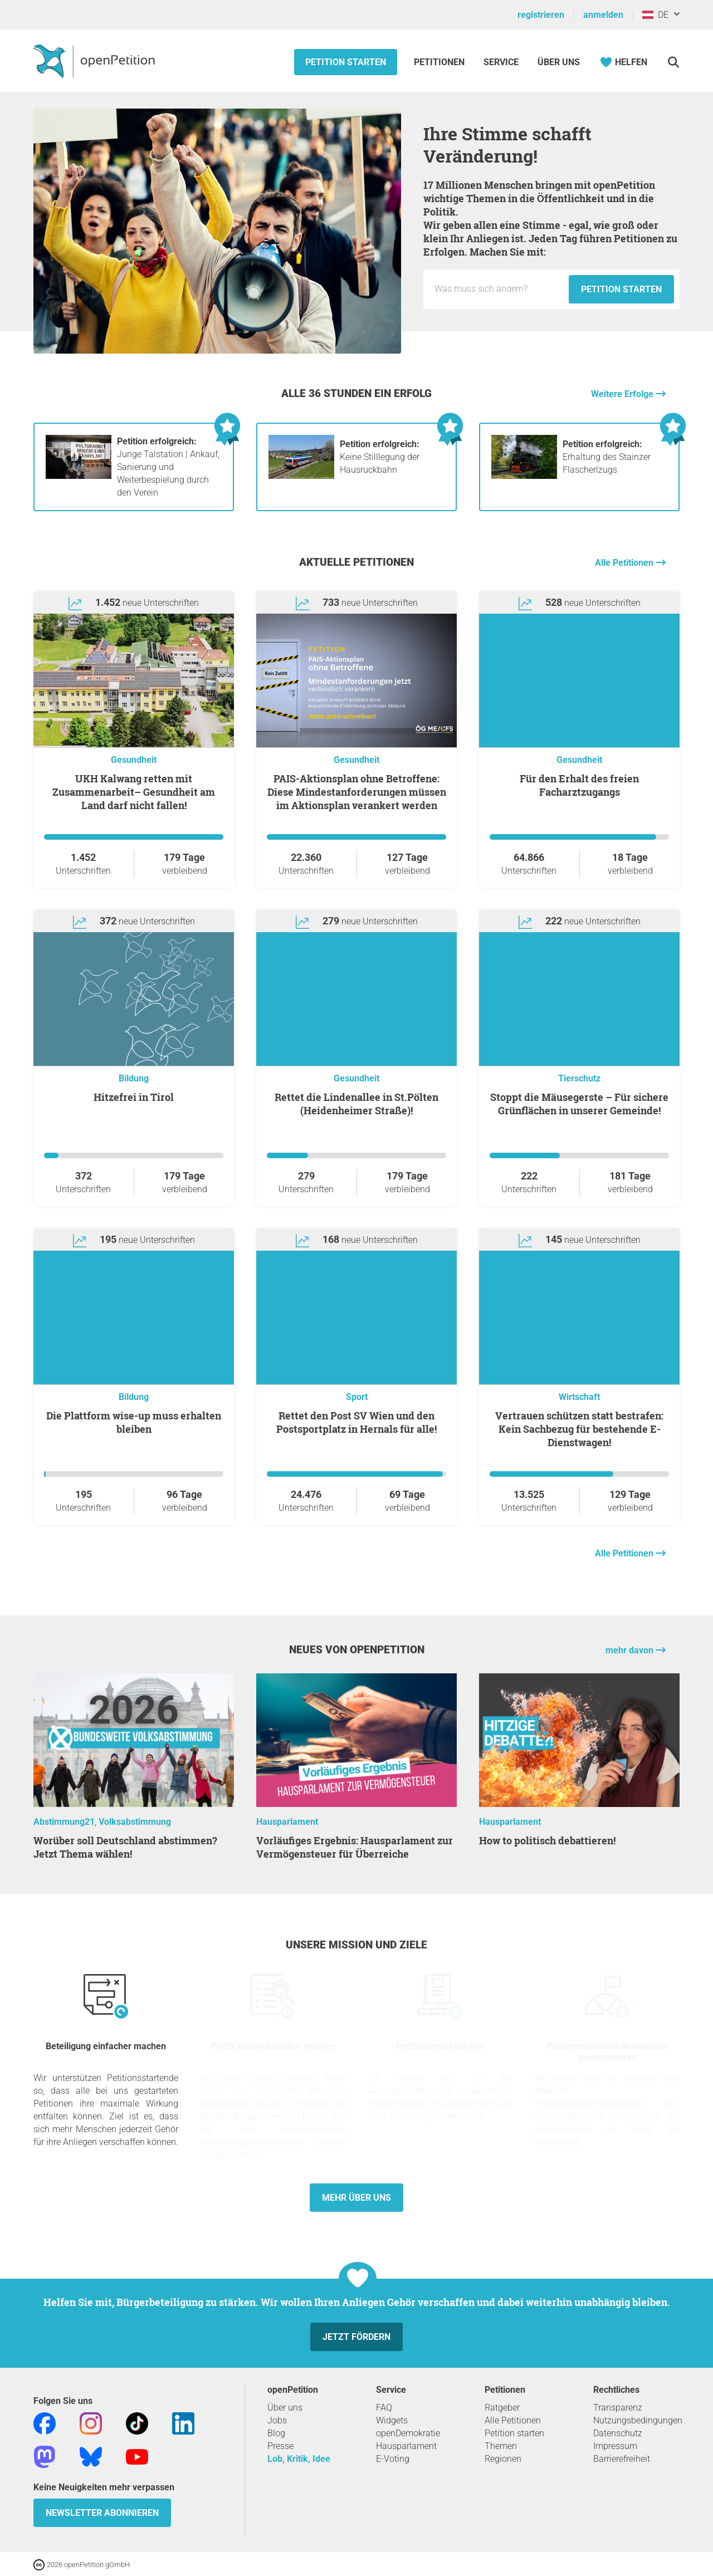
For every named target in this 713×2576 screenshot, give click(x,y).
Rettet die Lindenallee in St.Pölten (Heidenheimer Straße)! (356, 1103)
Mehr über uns (356, 2197)
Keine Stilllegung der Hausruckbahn (379, 457)
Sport (357, 1397)
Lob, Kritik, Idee (298, 2458)
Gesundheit (134, 760)
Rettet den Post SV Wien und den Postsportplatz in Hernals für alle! (356, 1422)
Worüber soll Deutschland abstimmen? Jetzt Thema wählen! (125, 1847)
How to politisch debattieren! (547, 1840)
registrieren (540, 14)
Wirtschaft (579, 1397)
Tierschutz (579, 1078)
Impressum (615, 2446)
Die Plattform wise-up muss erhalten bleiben (133, 1422)
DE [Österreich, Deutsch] (655, 14)
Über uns (284, 2407)
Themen (501, 2446)
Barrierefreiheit (621, 2458)
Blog (276, 2433)
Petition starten (345, 62)
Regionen (503, 2458)
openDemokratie (408, 2433)
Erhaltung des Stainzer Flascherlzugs (607, 457)
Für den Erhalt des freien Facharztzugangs (579, 785)
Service (501, 62)
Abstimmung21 (64, 1821)
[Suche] (673, 62)
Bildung (134, 1078)
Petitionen (440, 62)
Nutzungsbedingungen (637, 2420)
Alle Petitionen (625, 562)
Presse (280, 2446)
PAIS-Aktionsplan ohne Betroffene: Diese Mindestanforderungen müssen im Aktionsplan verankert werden (356, 792)
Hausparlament (287, 1821)
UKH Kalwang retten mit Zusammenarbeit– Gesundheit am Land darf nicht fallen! (133, 792)
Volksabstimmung (135, 1821)
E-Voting (392, 2458)
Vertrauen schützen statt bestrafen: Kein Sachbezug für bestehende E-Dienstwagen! (579, 1429)
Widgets (392, 2420)
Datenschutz (617, 2433)
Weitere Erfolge (623, 394)
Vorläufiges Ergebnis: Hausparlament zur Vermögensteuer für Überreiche (354, 1847)
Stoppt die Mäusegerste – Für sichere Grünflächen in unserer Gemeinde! (579, 1103)
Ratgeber (502, 2407)
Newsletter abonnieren (102, 2513)
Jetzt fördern (356, 2337)
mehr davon (630, 1650)
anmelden (603, 14)
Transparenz (617, 2407)
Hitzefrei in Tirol (134, 1097)
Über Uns (559, 62)
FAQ (384, 2407)
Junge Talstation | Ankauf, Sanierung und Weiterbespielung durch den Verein (168, 467)
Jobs (277, 2420)
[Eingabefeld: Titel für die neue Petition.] (499, 289)
